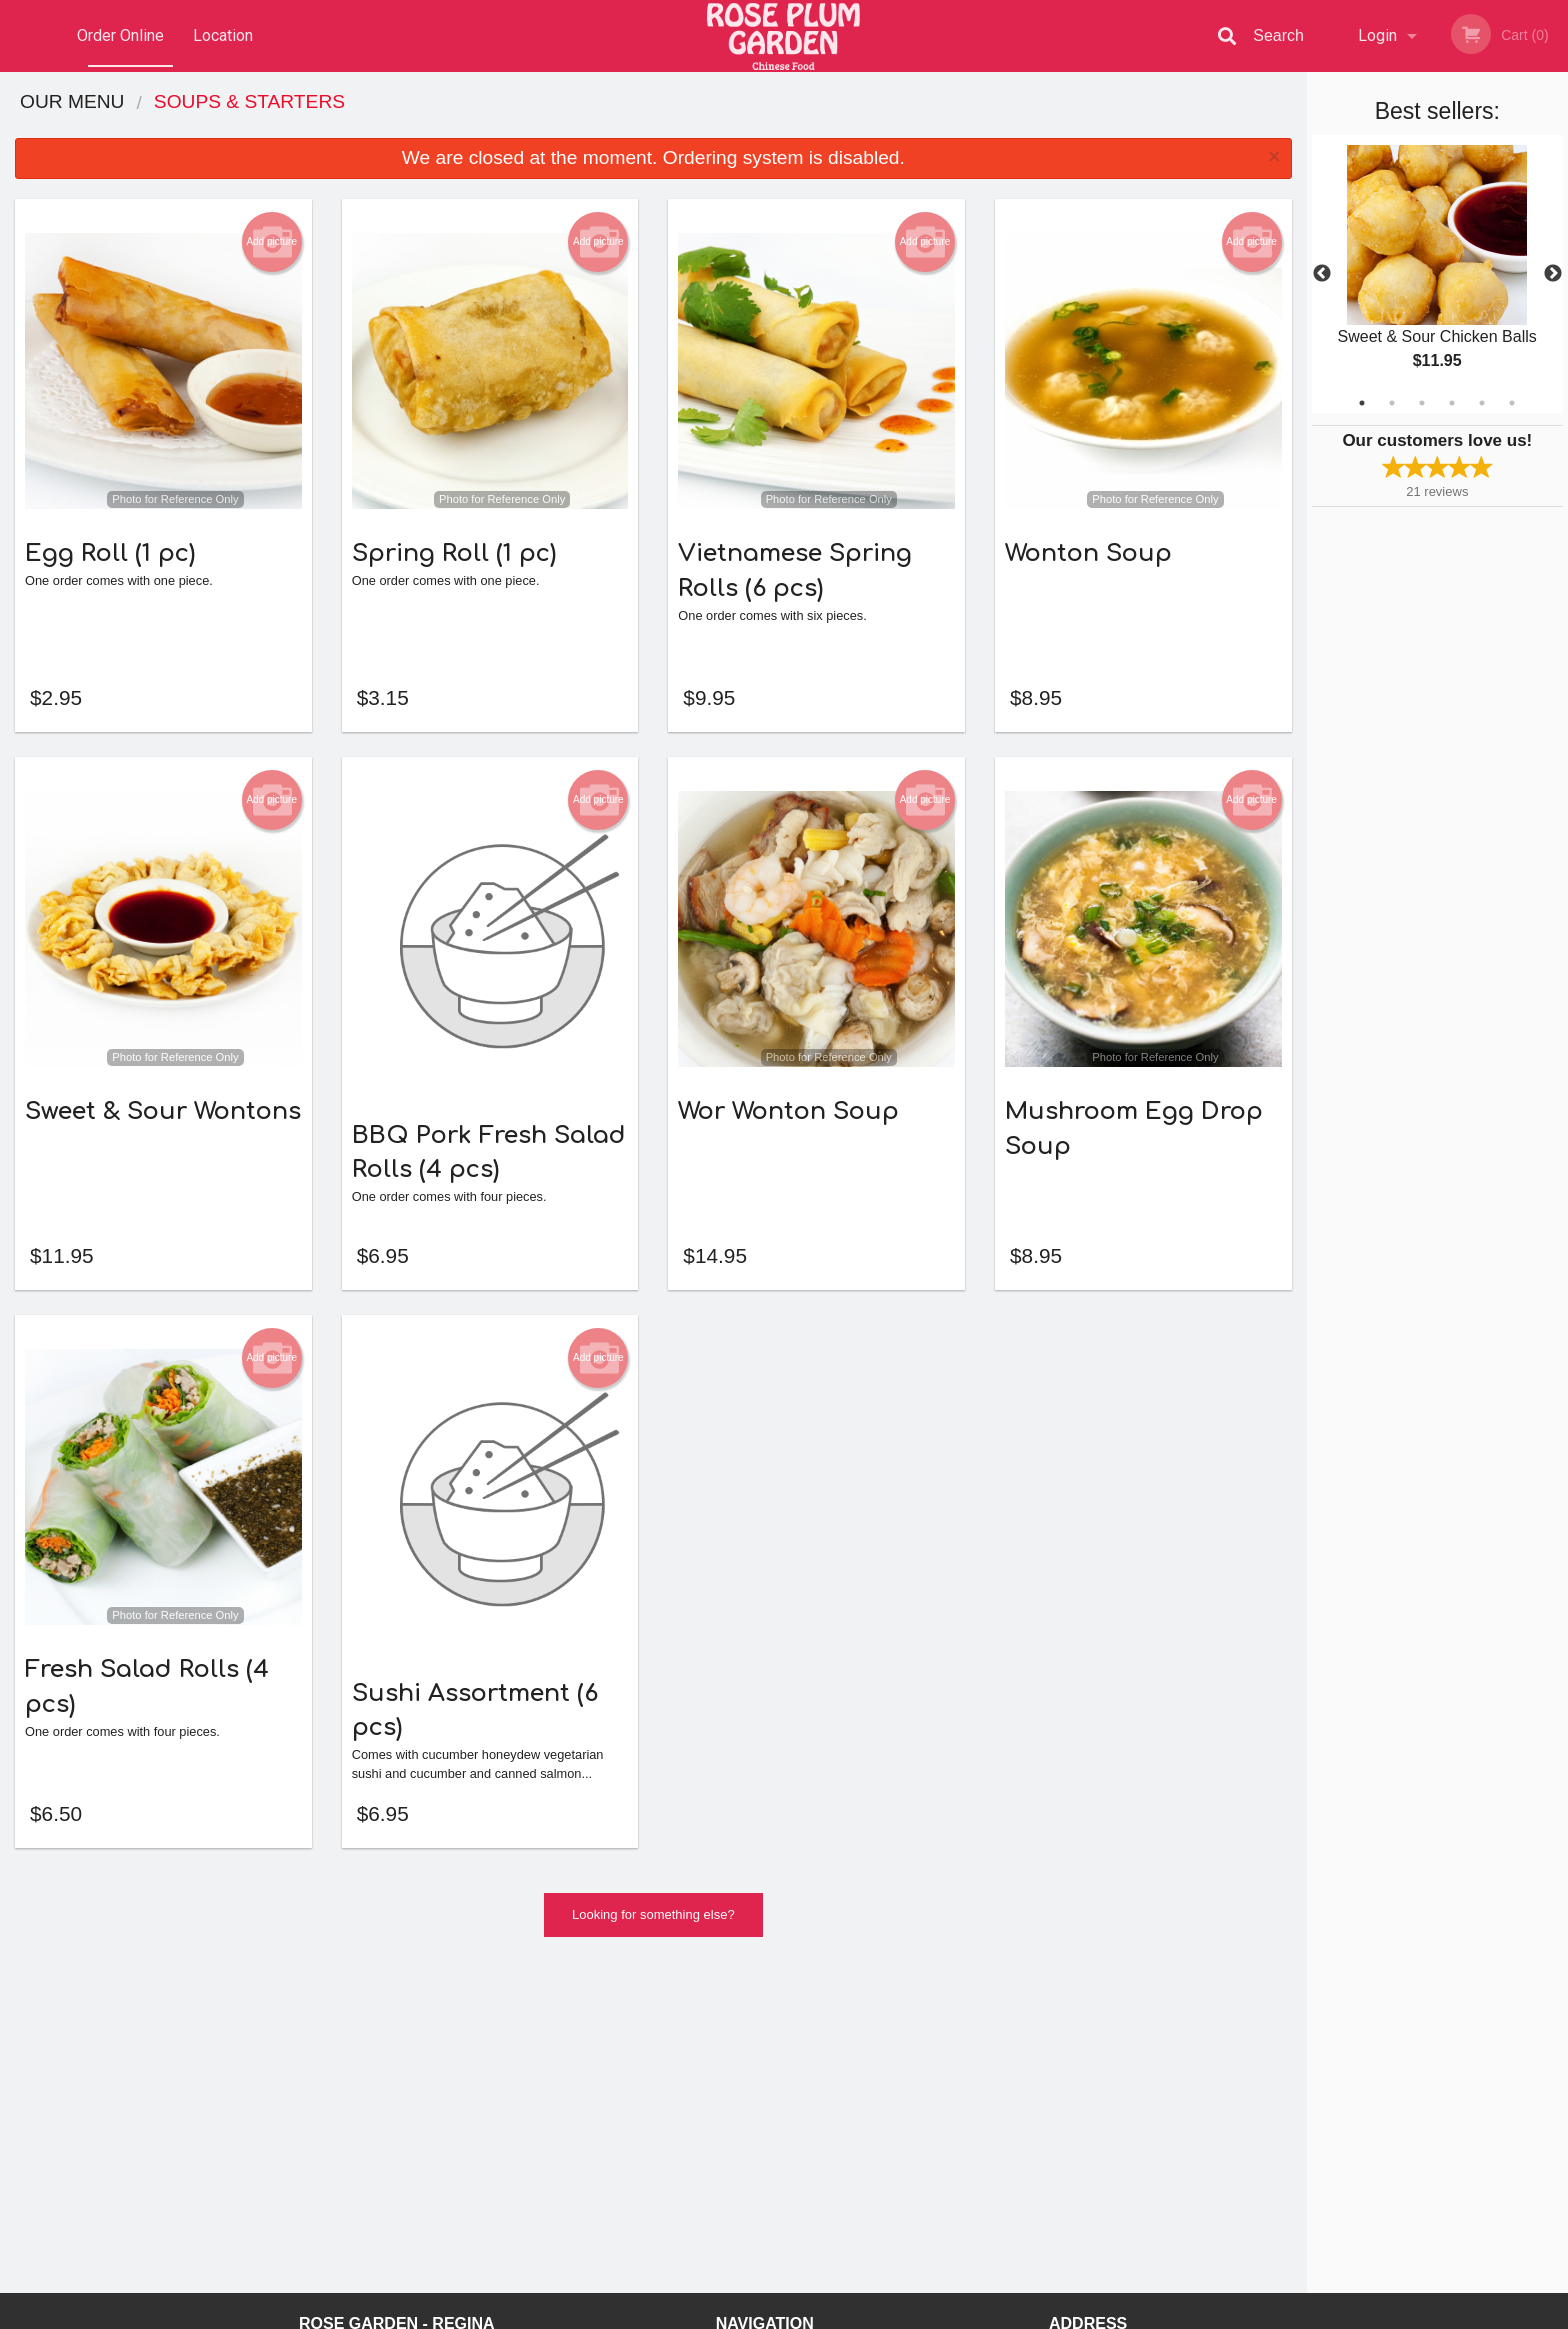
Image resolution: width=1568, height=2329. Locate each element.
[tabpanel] (1437, 274)
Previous (1322, 274)
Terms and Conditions (944, 2086)
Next (1553, 274)
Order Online (120, 35)
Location (223, 35)
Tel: (1100, 2110)
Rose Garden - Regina (397, 2035)
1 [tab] (1362, 403)
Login (1377, 35)
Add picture (271, 242)
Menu (732, 2061)
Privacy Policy (922, 2110)
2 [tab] (1392, 403)
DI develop (814, 2261)
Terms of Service (817, 2315)
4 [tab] (1452, 403)
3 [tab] (1422, 403)
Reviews (906, 2061)
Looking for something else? (653, 1947)
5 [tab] (1482, 403)
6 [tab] (1512, 403)
